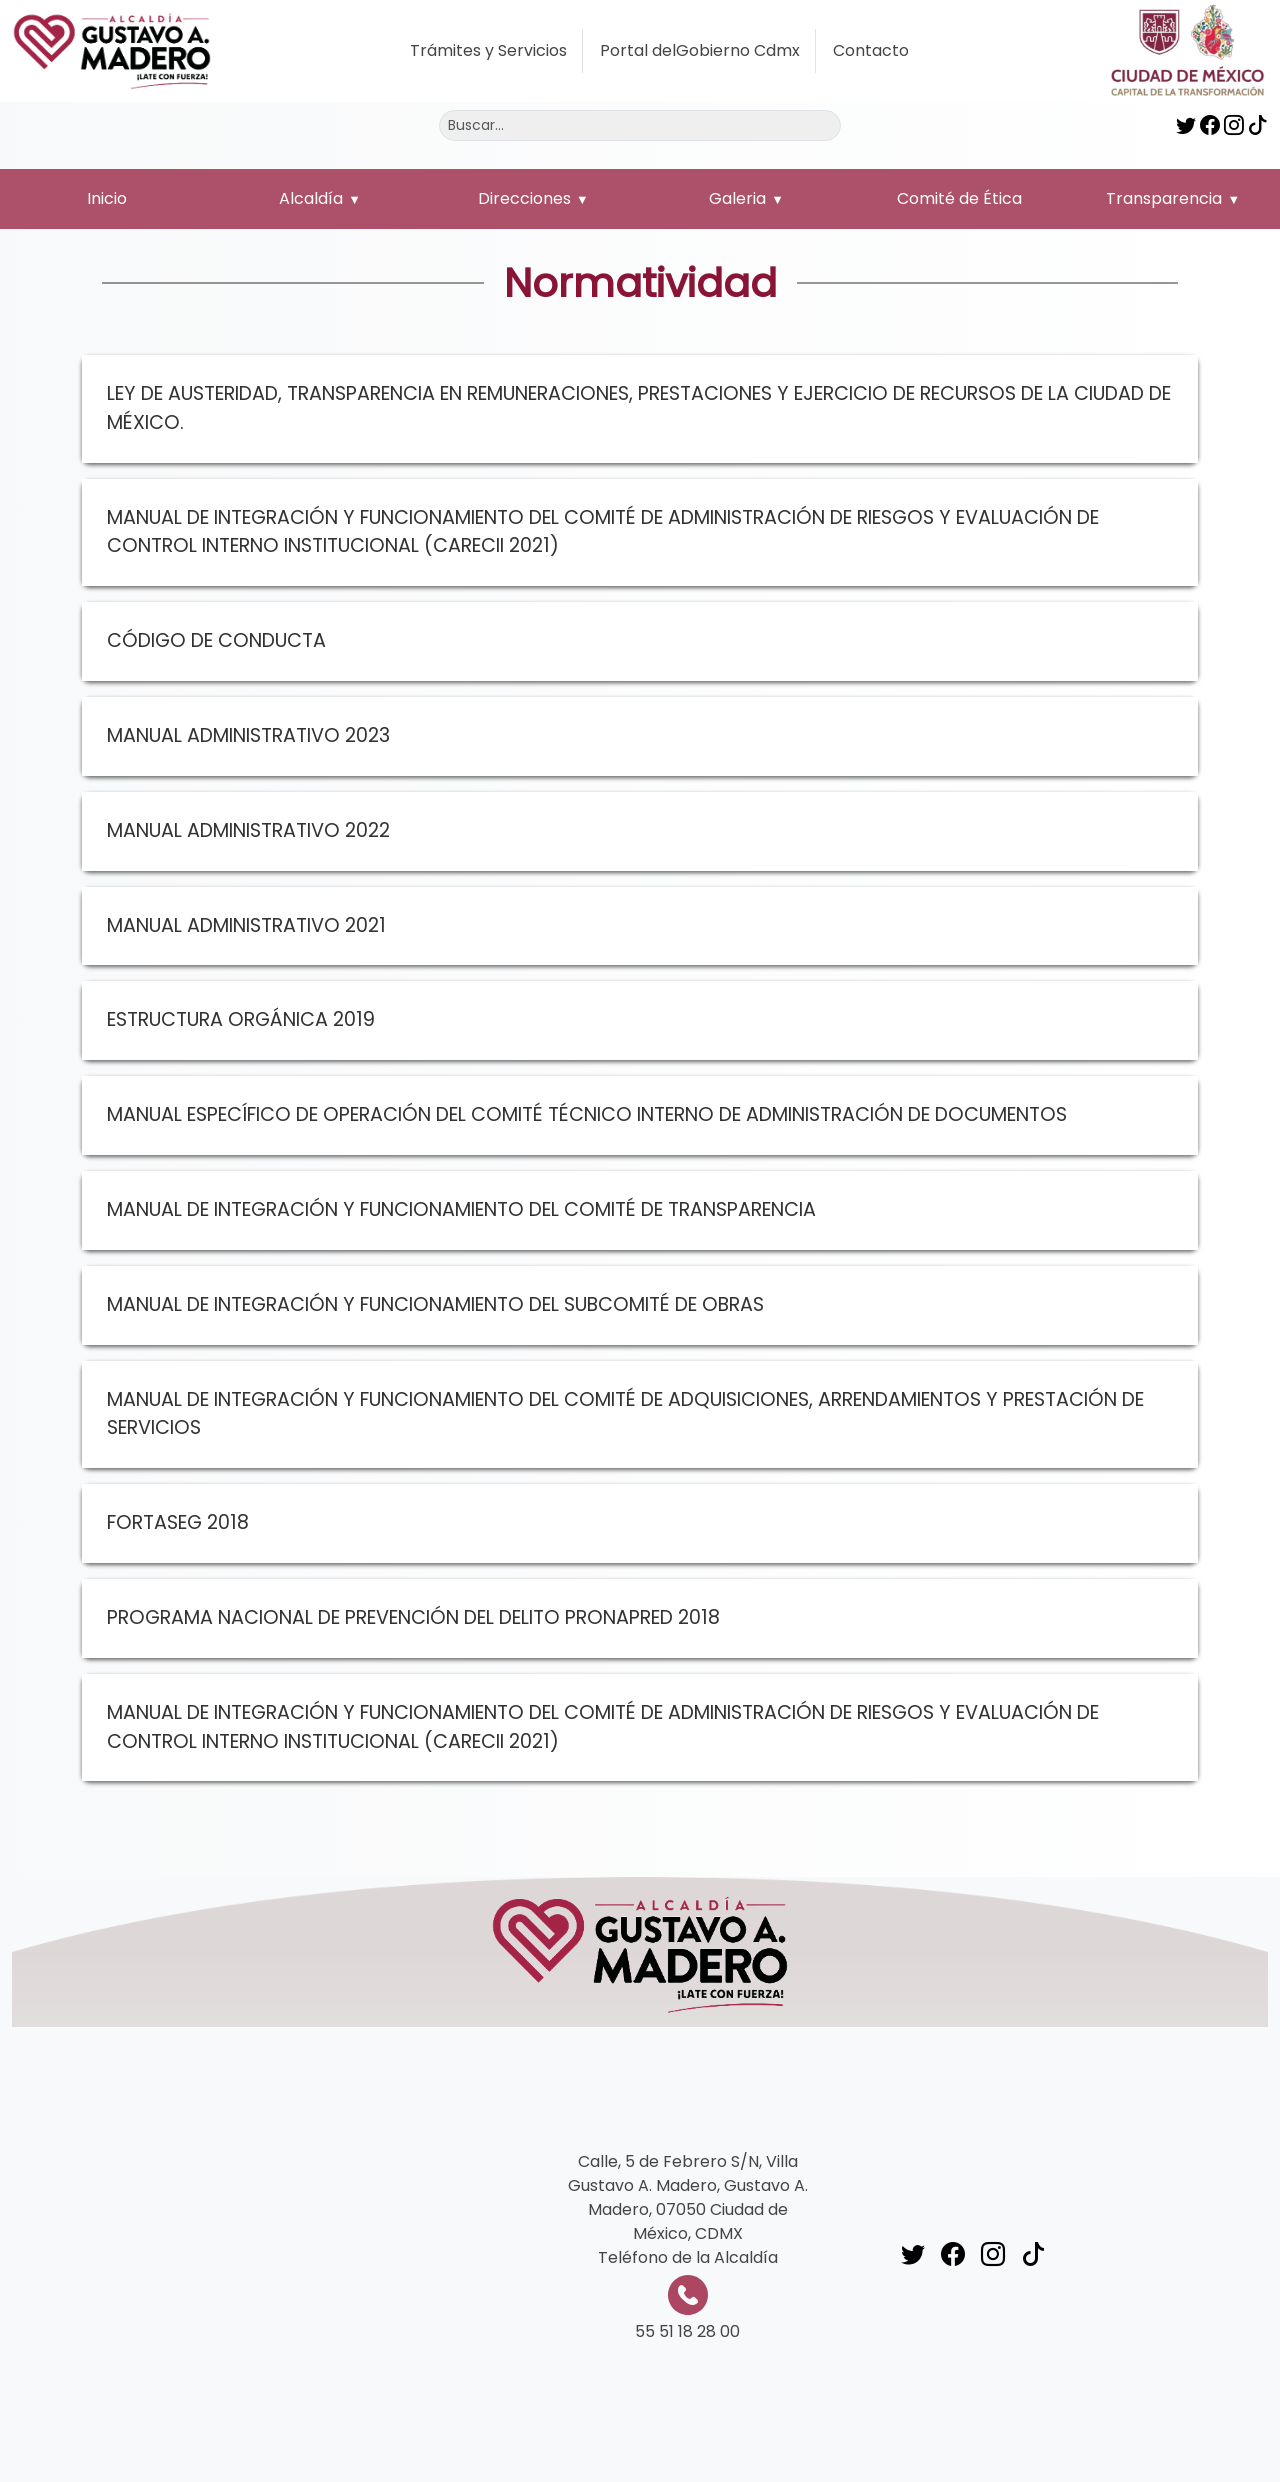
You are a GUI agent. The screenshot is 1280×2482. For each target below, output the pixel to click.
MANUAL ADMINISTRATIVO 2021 (246, 925)
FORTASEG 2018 (178, 1522)
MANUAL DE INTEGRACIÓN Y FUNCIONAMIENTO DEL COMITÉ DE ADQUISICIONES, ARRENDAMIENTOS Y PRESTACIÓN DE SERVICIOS (625, 1414)
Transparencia (1164, 198)
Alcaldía (311, 198)
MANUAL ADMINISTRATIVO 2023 (248, 735)
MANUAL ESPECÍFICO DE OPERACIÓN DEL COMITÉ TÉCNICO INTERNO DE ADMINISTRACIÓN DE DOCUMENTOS (587, 1114)
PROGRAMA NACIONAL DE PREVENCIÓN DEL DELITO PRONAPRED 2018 (413, 1617)
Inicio (107, 198)
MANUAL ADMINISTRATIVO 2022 (248, 830)
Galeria (737, 198)
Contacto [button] (871, 50)
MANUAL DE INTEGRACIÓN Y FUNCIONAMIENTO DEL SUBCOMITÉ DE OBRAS (435, 1304)
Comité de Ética (959, 198)
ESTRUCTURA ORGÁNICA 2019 (241, 1019)
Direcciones (524, 198)
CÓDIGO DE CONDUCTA (216, 640)
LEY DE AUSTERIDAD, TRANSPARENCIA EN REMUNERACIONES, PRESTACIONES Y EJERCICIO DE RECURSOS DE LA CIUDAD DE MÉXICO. (639, 408)
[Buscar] (640, 125)
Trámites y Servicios (488, 50)
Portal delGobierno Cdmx (700, 50)
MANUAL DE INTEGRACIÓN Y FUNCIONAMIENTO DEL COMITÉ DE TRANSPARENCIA (461, 1209)
